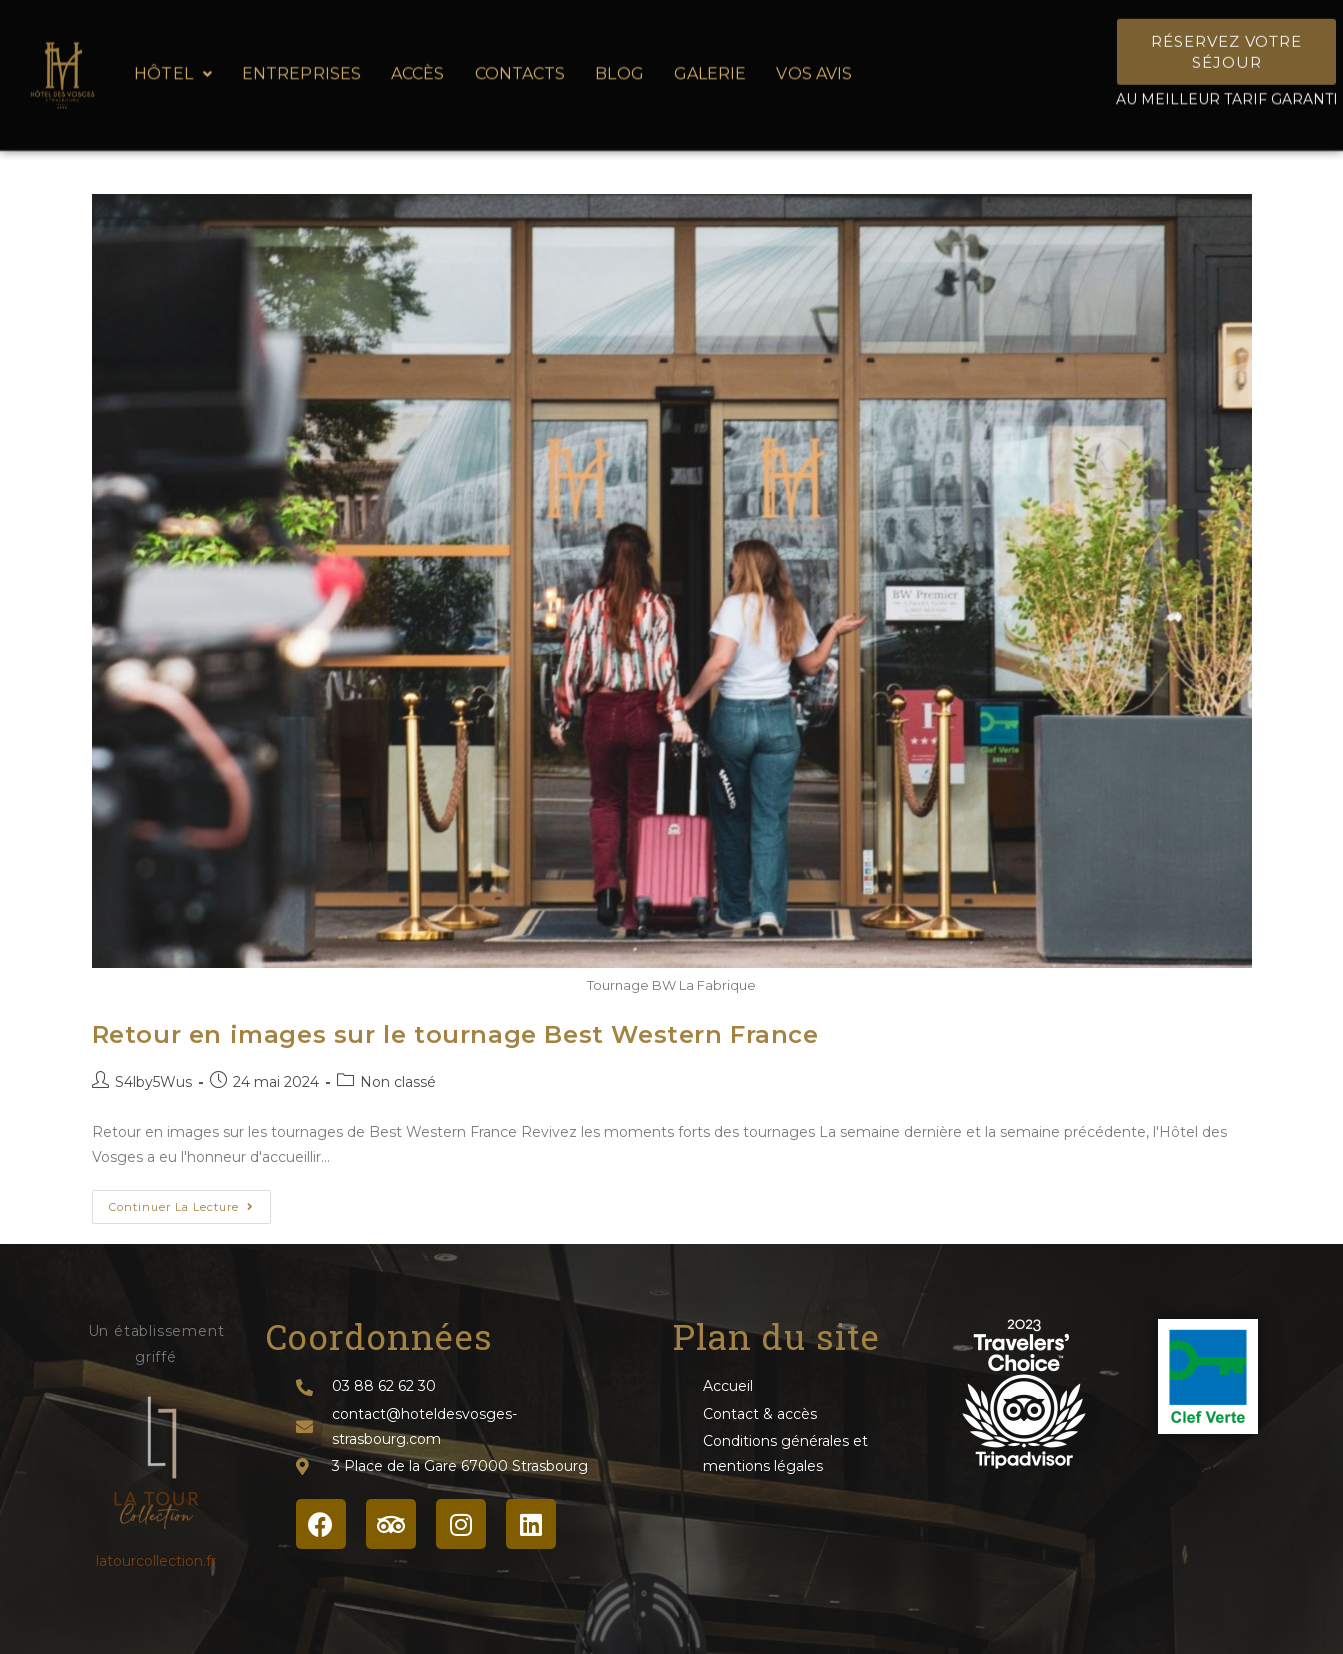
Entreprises (301, 60)
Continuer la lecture (190, 1202)
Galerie (710, 60)
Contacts (520, 60)
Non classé (398, 1082)
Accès (418, 60)
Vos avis (814, 60)
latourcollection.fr (156, 1561)
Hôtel (173, 60)
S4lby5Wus (153, 1082)
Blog (619, 60)
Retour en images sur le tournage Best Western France (455, 1034)
